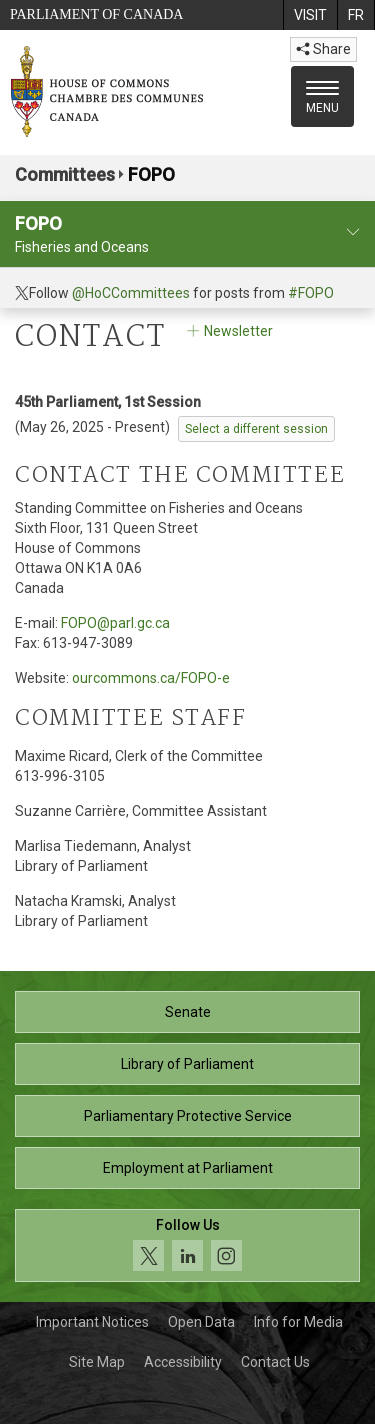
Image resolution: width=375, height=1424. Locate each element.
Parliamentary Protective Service (188, 1116)
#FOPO (311, 293)
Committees (65, 174)
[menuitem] (310, 15)
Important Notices (92, 1322)
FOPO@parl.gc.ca (115, 623)
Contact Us (275, 1362)
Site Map (97, 1362)
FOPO (151, 174)
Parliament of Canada (96, 14)
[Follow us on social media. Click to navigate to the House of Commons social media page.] (187, 1245)
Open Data (201, 1322)
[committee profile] (353, 232)
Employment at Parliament (188, 1168)
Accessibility (183, 1362)
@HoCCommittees (131, 293)
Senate (188, 1012)
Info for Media (298, 1322)
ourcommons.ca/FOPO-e (151, 678)
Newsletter (228, 331)
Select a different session (256, 429)
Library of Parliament (187, 1064)
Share (323, 49)
